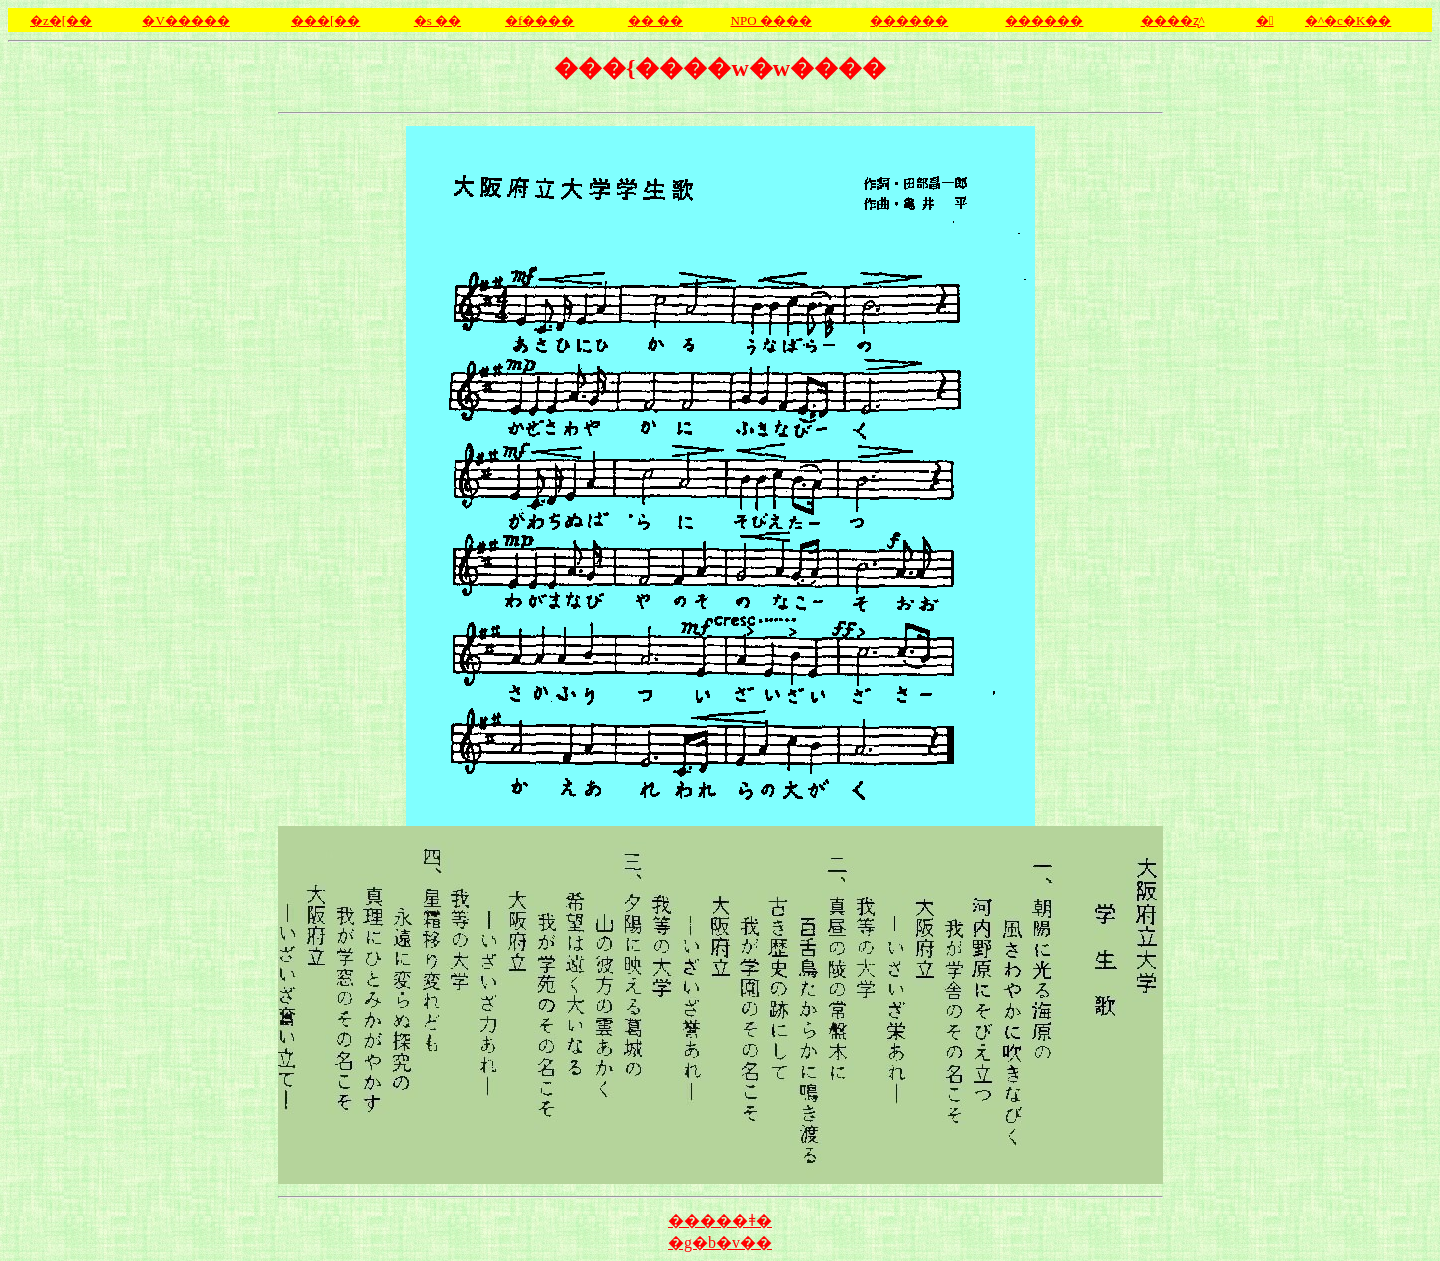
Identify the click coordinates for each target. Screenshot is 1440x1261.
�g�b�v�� (720, 1242)
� (1265, 20)
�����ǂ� (720, 1220)
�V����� (185, 20)
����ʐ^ (1173, 20)
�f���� (539, 20)
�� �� (655, 20)
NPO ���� (771, 20)
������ (1044, 20)
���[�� (325, 20)
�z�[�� (61, 20)
